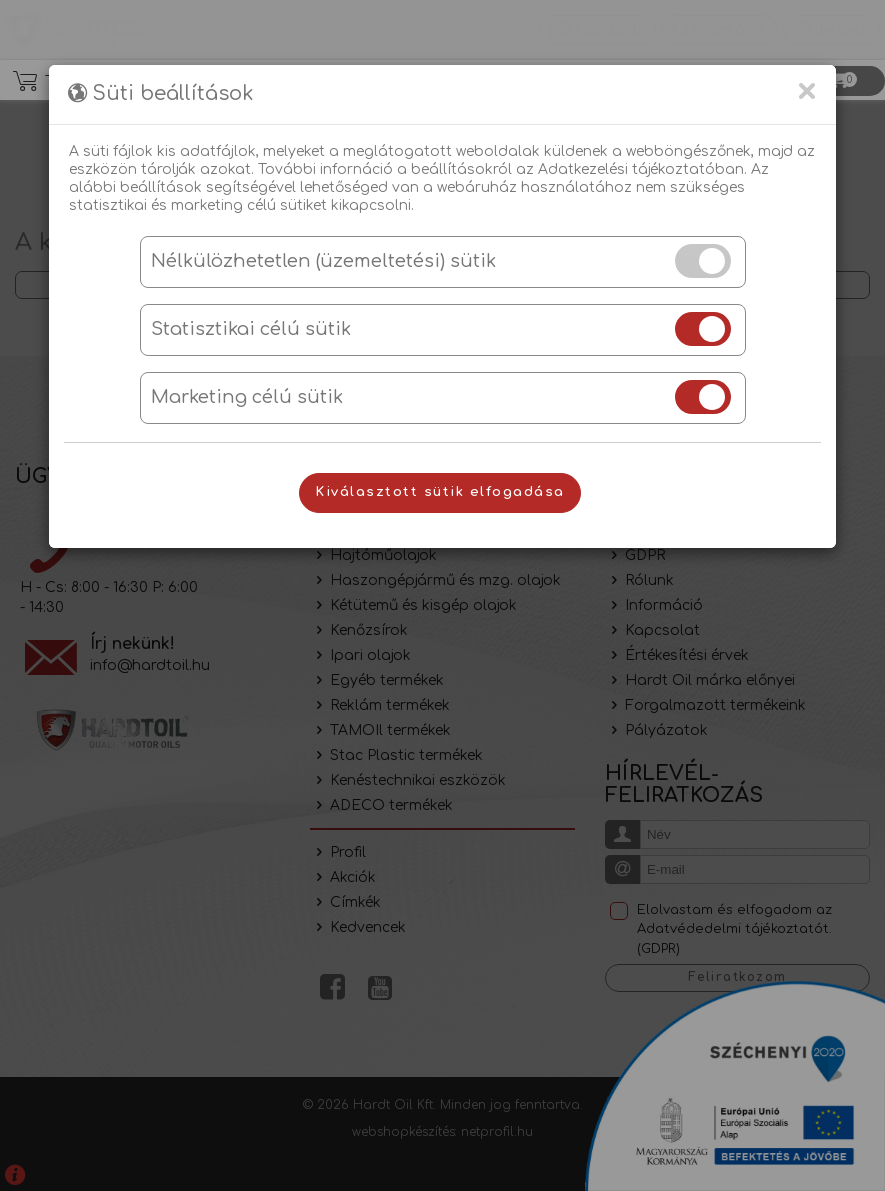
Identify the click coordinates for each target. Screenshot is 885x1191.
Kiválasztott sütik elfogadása (440, 492)
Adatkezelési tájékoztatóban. (642, 169)
